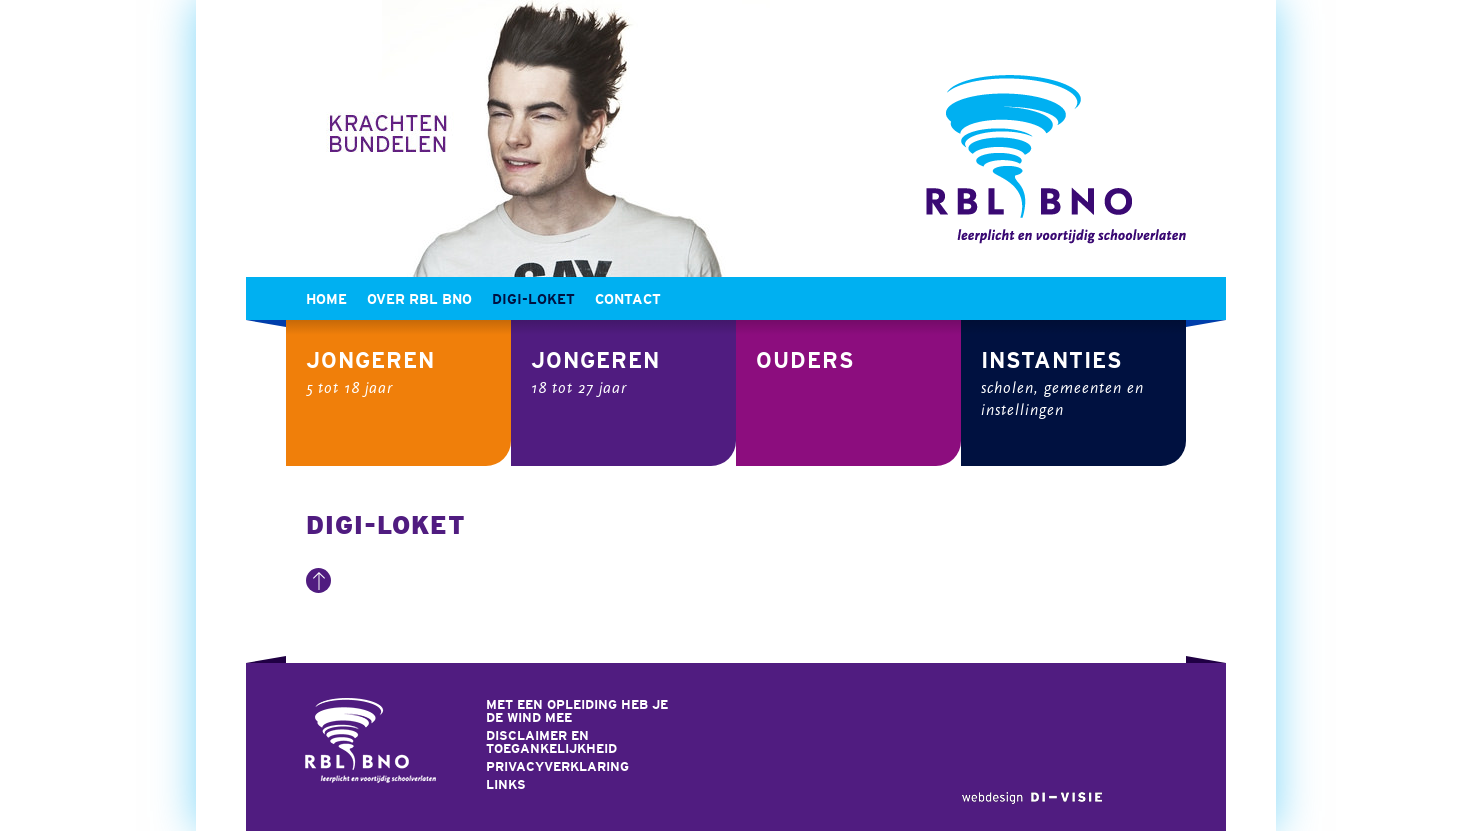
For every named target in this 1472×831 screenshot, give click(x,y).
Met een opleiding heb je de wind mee (577, 711)
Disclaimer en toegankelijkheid (551, 742)
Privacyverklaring (557, 766)
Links (506, 784)
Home (326, 299)
